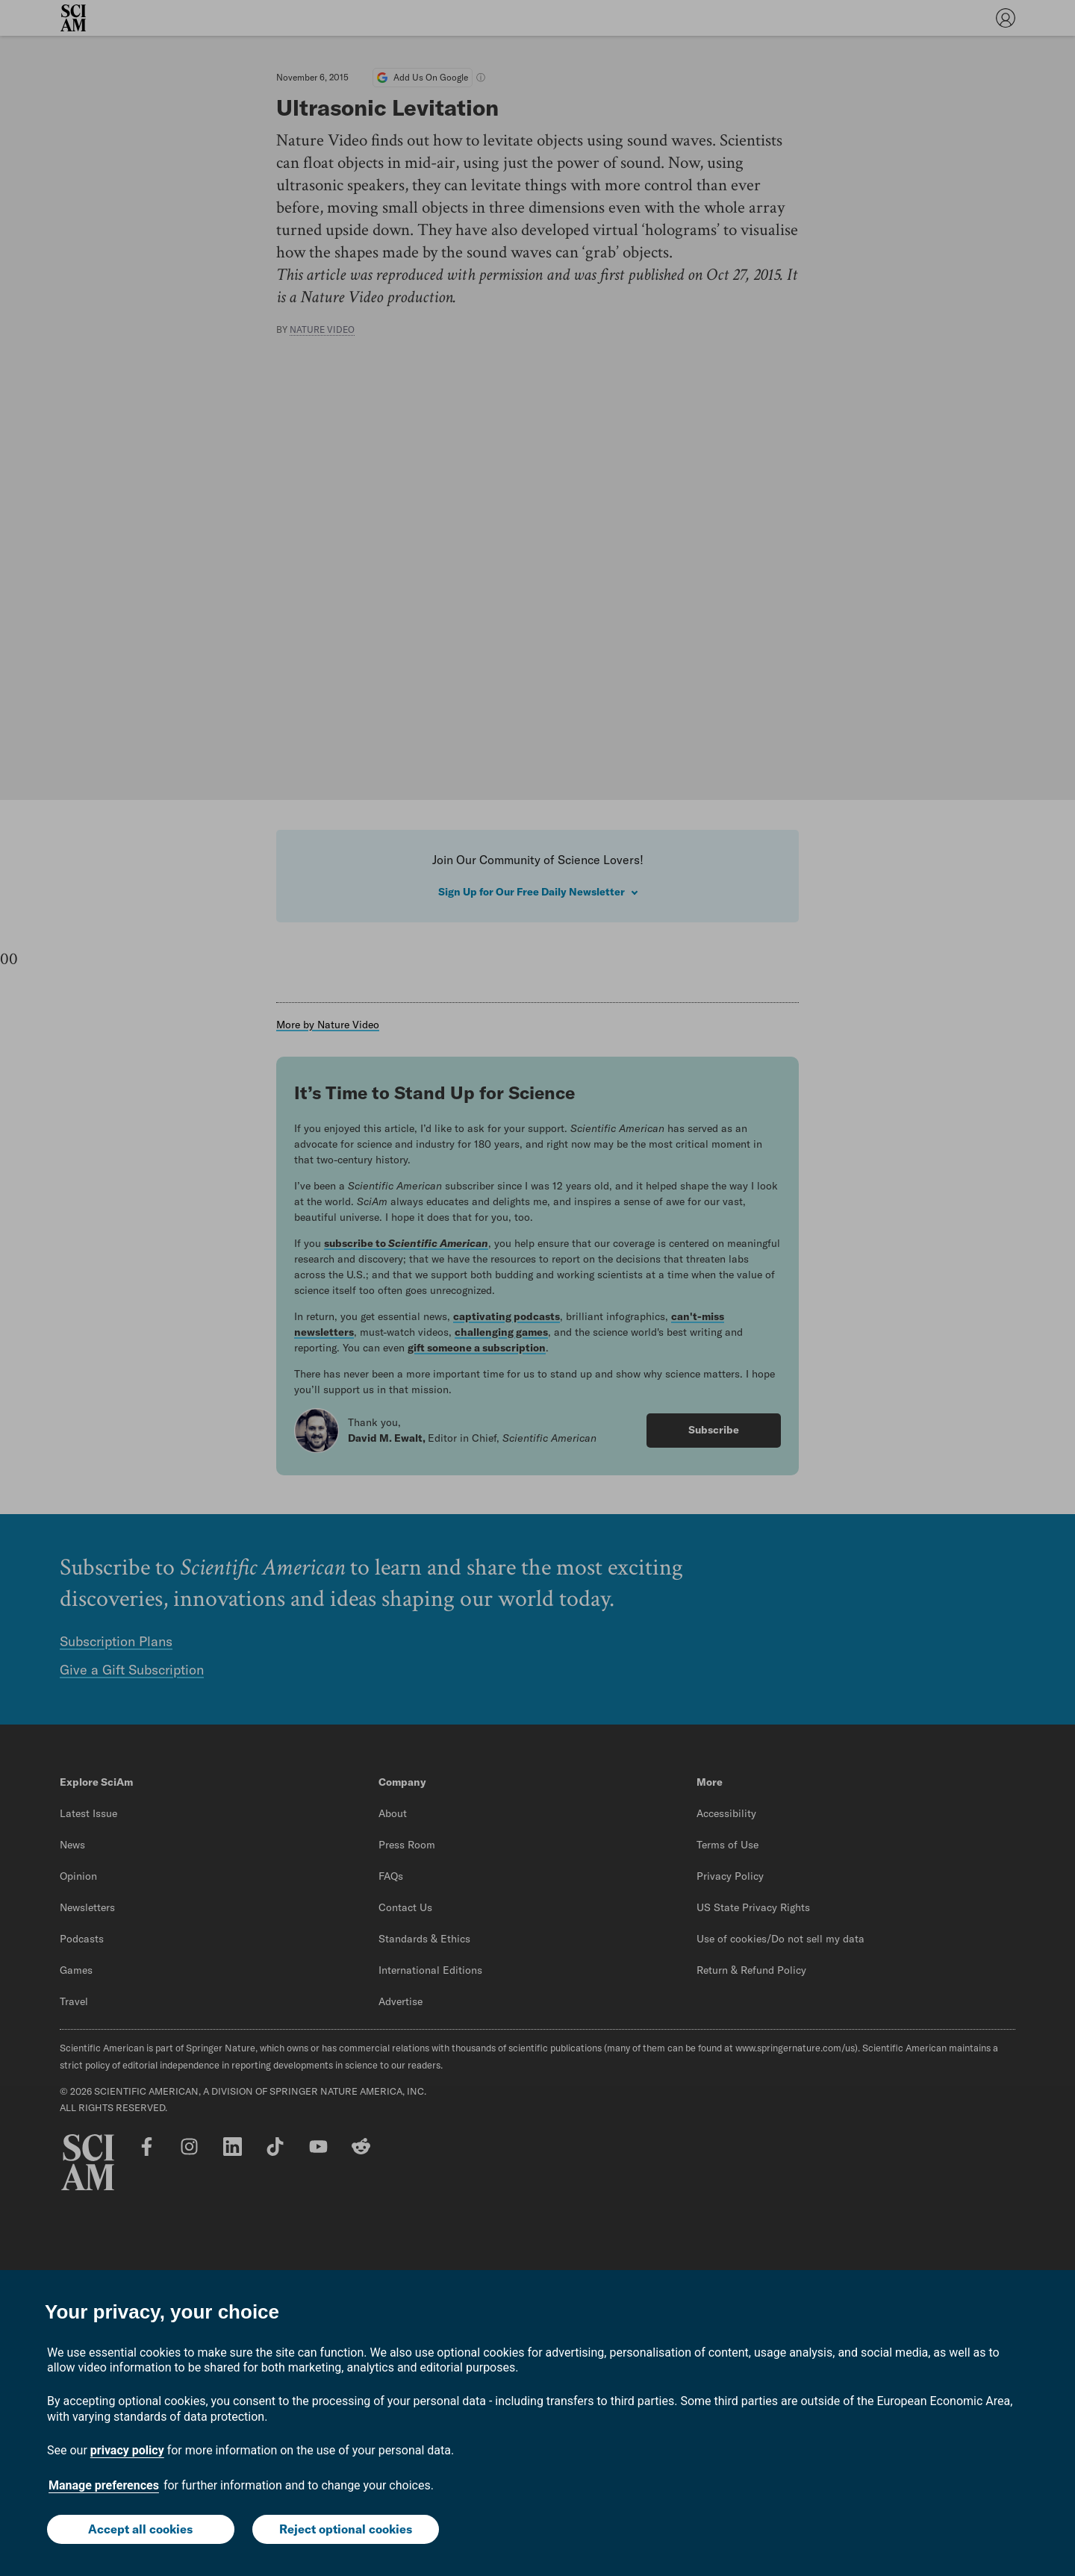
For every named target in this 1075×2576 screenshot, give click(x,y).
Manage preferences (104, 2485)
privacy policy (127, 2450)
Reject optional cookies (345, 2529)
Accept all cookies (140, 2529)
